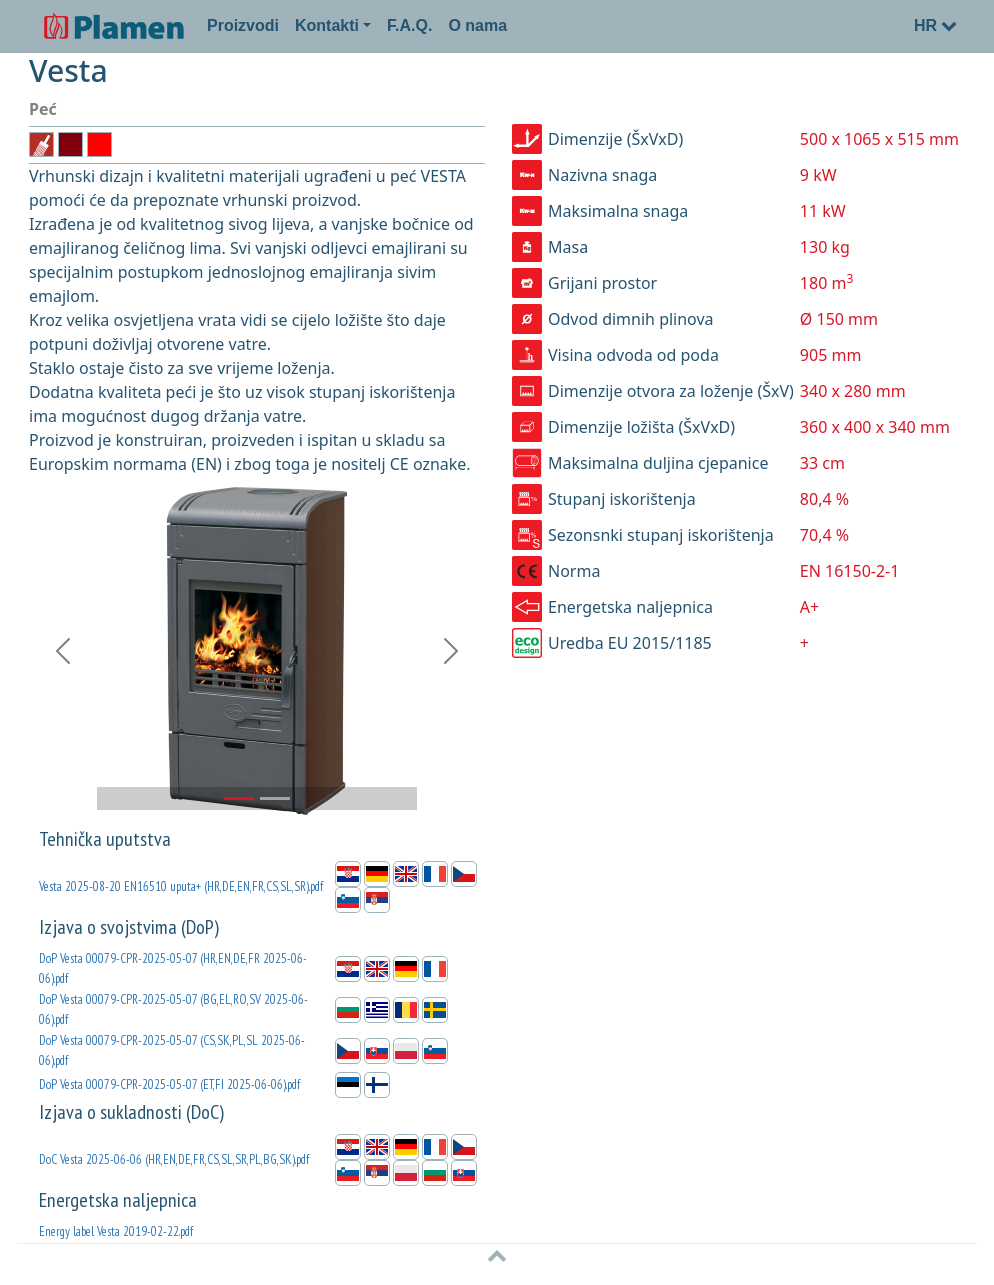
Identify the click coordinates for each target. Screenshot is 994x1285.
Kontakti (327, 25)
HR (935, 25)
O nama (477, 25)
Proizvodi (243, 25)
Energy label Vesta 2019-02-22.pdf (116, 1231)
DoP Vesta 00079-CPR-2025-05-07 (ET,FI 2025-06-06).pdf (169, 1084)
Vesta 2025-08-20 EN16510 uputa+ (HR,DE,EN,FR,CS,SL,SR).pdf (181, 886)
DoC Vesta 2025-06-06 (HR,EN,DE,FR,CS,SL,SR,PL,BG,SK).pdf (174, 1159)
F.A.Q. (409, 25)
